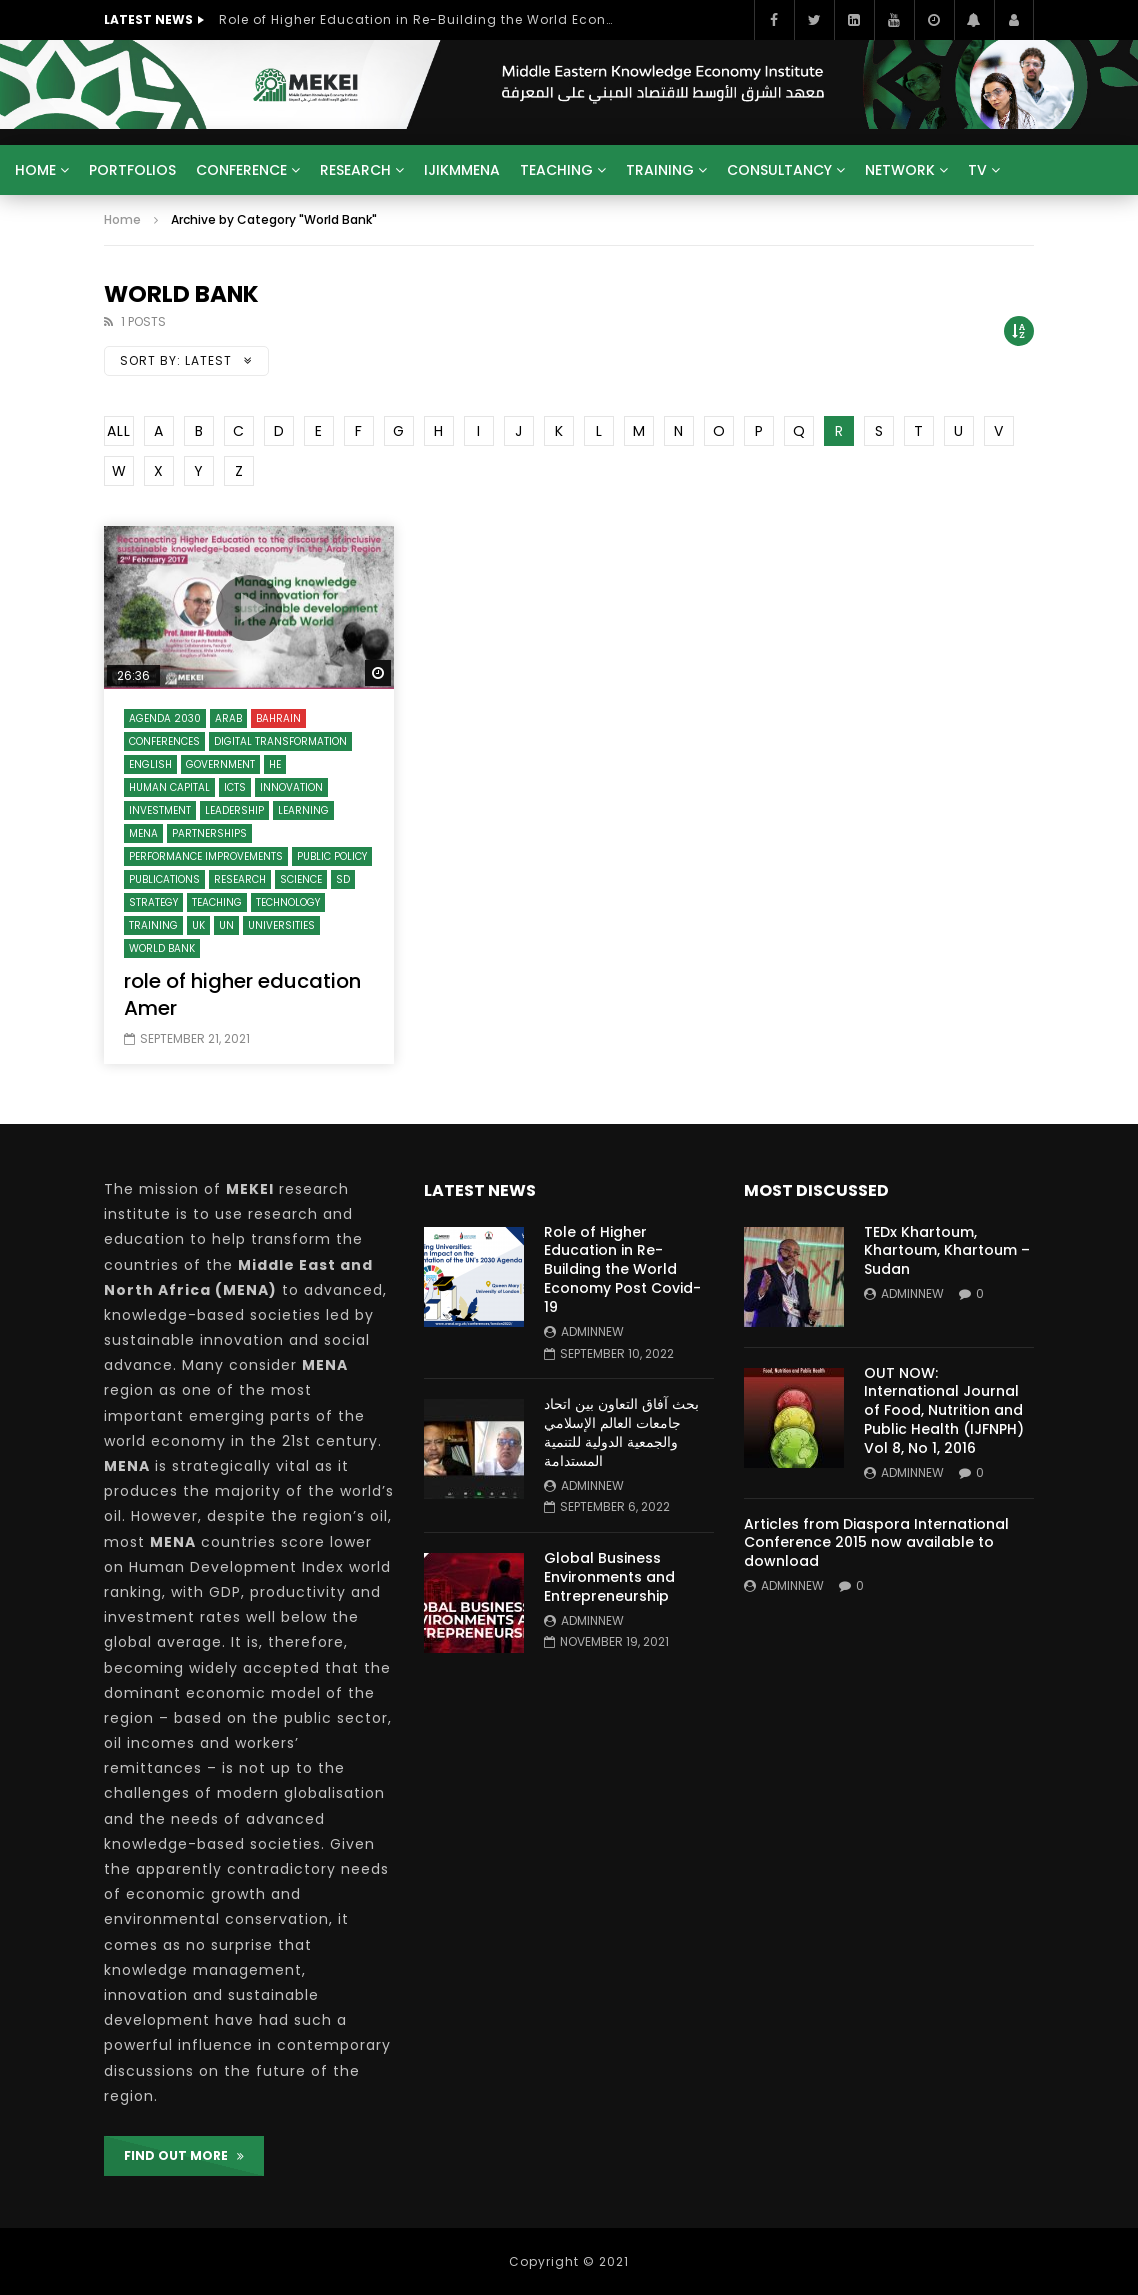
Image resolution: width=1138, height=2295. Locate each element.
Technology (288, 902)
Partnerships (209, 833)
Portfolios (132, 170)
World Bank (162, 948)
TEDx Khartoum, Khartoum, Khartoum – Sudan (947, 1251)
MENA (143, 833)
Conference (241, 170)
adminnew (592, 1331)
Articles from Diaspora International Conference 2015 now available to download (876, 1543)
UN (226, 925)
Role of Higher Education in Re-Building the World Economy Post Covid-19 (419, 19)
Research (355, 170)
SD (343, 879)
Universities (281, 925)
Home (35, 170)
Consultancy (779, 170)
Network (900, 170)
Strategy (153, 902)
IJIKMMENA (462, 170)
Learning (303, 810)
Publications (164, 879)
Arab (228, 718)
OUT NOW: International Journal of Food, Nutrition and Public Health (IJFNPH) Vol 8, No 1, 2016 (944, 1411)
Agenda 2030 (165, 718)
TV (977, 170)
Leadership (234, 810)
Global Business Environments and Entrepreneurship (609, 1577)
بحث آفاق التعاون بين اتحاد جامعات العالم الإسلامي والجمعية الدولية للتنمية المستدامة (621, 1432)
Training (660, 170)
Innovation (291, 787)
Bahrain (278, 718)
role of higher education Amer (242, 994)
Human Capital (169, 787)
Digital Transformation (280, 741)
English (150, 764)
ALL (119, 431)
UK (198, 925)
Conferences (164, 741)
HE (275, 764)
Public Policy (332, 856)
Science (301, 879)
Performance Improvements (206, 856)
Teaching (556, 170)
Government (220, 764)
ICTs (235, 787)
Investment (160, 810)
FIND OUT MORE (184, 2155)
